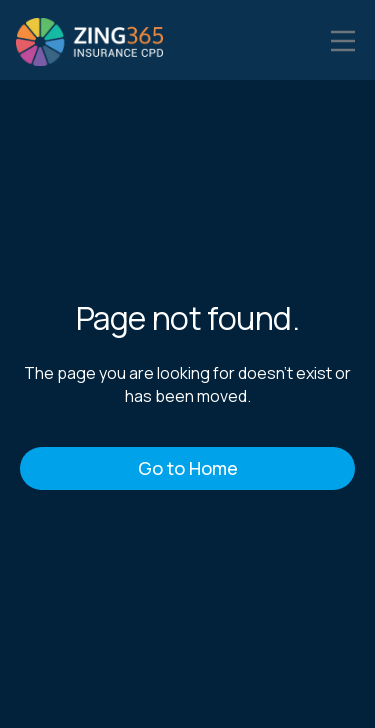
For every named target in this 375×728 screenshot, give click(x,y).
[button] (343, 40)
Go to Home (188, 468)
